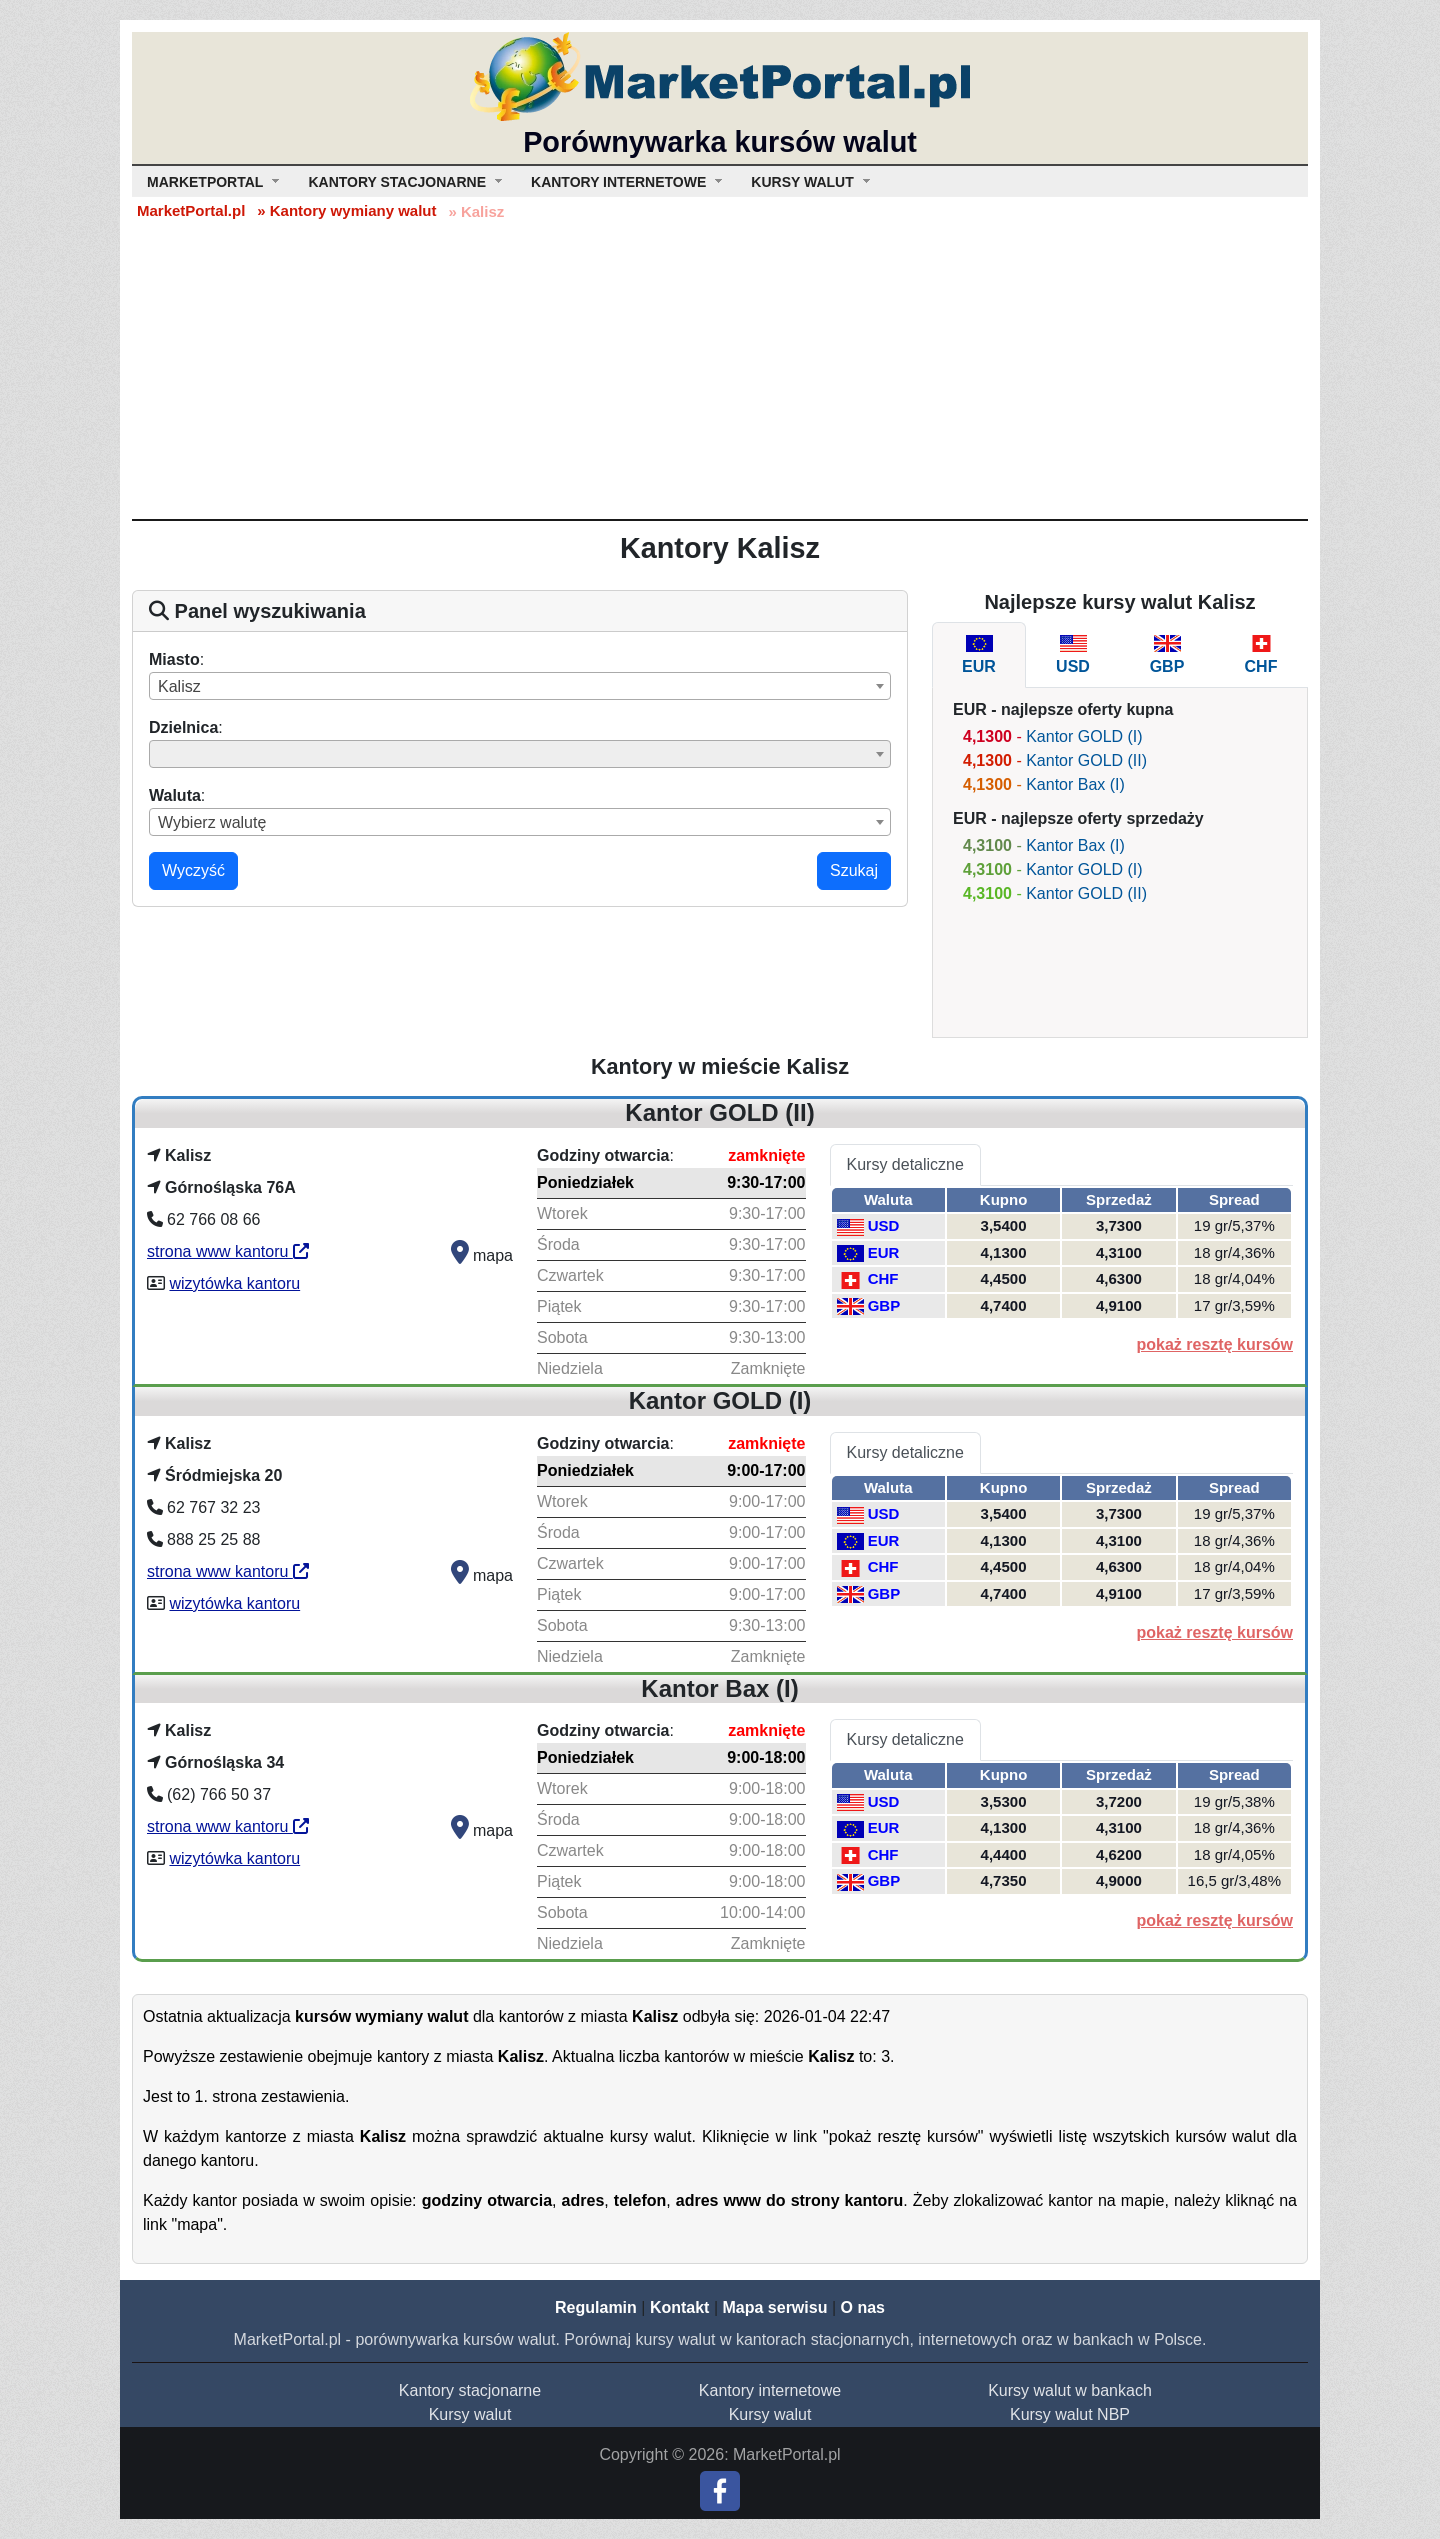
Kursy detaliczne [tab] (905, 1164)
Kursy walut (470, 2414)
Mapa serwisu (775, 2307)
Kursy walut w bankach (1070, 2390)
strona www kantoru (228, 1251)
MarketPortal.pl (191, 210)
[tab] (979, 655)
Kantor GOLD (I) (1084, 736)
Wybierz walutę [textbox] (212, 822)
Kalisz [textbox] (179, 686)
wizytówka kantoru (234, 1283)
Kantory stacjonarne (470, 2390)
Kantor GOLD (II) (1086, 760)
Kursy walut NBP (1070, 2414)
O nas (862, 2307)
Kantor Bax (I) (1075, 784)
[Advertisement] (720, 369)
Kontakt (680, 2307)
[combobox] (520, 686)
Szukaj (854, 870)
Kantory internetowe (770, 2390)
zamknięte (766, 1155)
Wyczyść (193, 870)
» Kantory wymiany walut (346, 210)
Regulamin (596, 2307)
